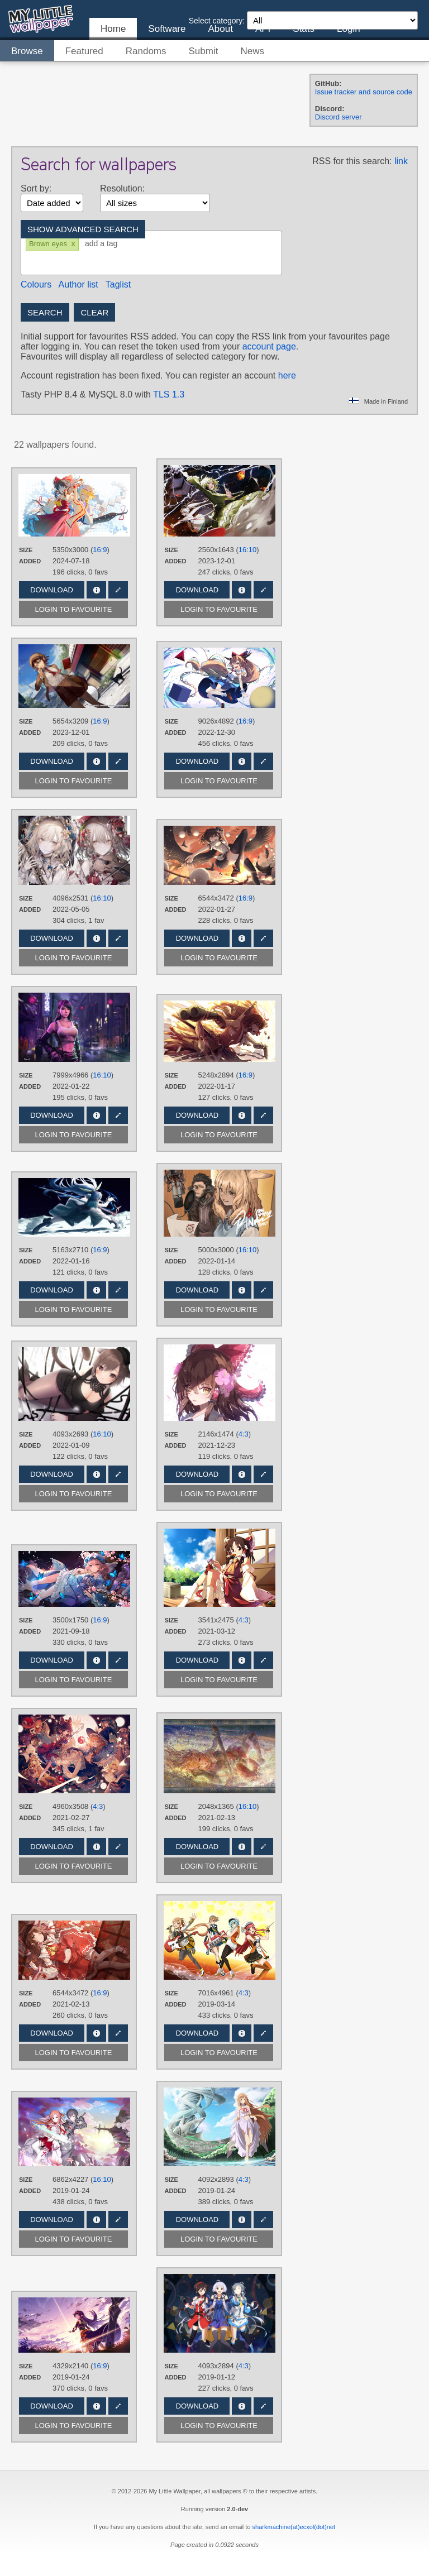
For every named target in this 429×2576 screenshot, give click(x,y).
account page (269, 346)
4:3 (244, 1434)
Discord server (338, 117)
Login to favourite (73, 609)
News (252, 51)
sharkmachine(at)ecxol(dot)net (294, 2527)
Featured (84, 51)
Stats (303, 28)
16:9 (100, 549)
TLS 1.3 (168, 394)
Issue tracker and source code (363, 92)
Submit (203, 51)
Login (348, 28)
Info (96, 589)
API (262, 28)
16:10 (248, 549)
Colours (36, 284)
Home (113, 28)
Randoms (146, 51)
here (287, 375)
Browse (27, 51)
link (401, 161)
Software (166, 28)
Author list (78, 284)
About (220, 28)
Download (51, 590)
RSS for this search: (352, 161)
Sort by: (36, 188)
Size (25, 550)
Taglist (118, 284)
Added (30, 561)
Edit (118, 589)
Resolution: (122, 188)
